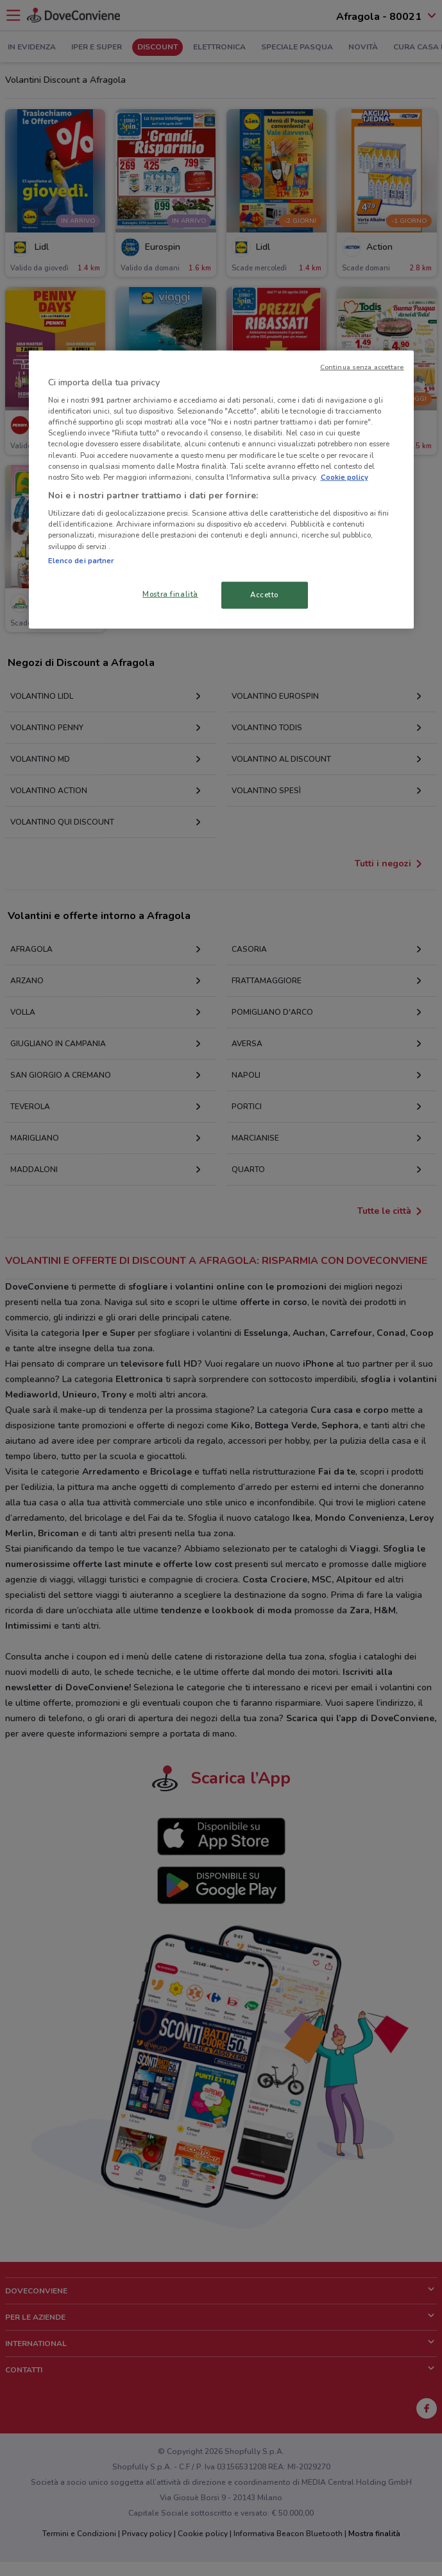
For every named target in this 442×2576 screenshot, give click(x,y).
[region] (221, 489)
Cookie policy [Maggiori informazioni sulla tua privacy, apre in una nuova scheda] (344, 476)
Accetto (264, 594)
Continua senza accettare (362, 366)
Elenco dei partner (81, 560)
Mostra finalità (170, 593)
